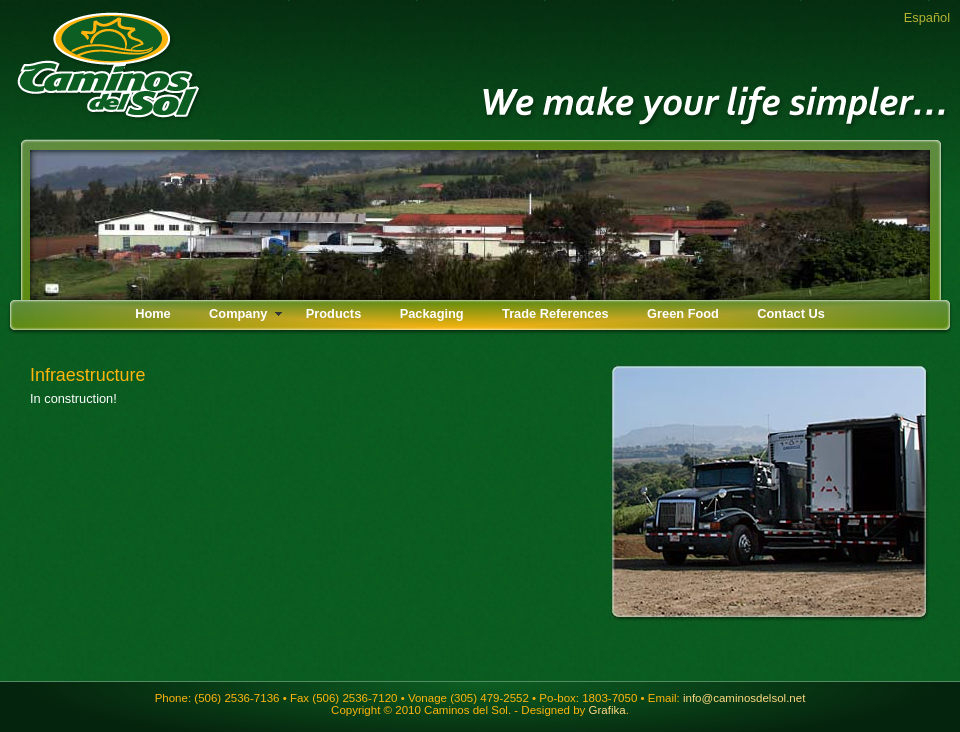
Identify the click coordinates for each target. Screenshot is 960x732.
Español (927, 17)
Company (238, 313)
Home (153, 313)
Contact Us (791, 313)
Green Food (683, 313)
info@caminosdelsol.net (744, 698)
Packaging (432, 313)
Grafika (607, 710)
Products (333, 313)
